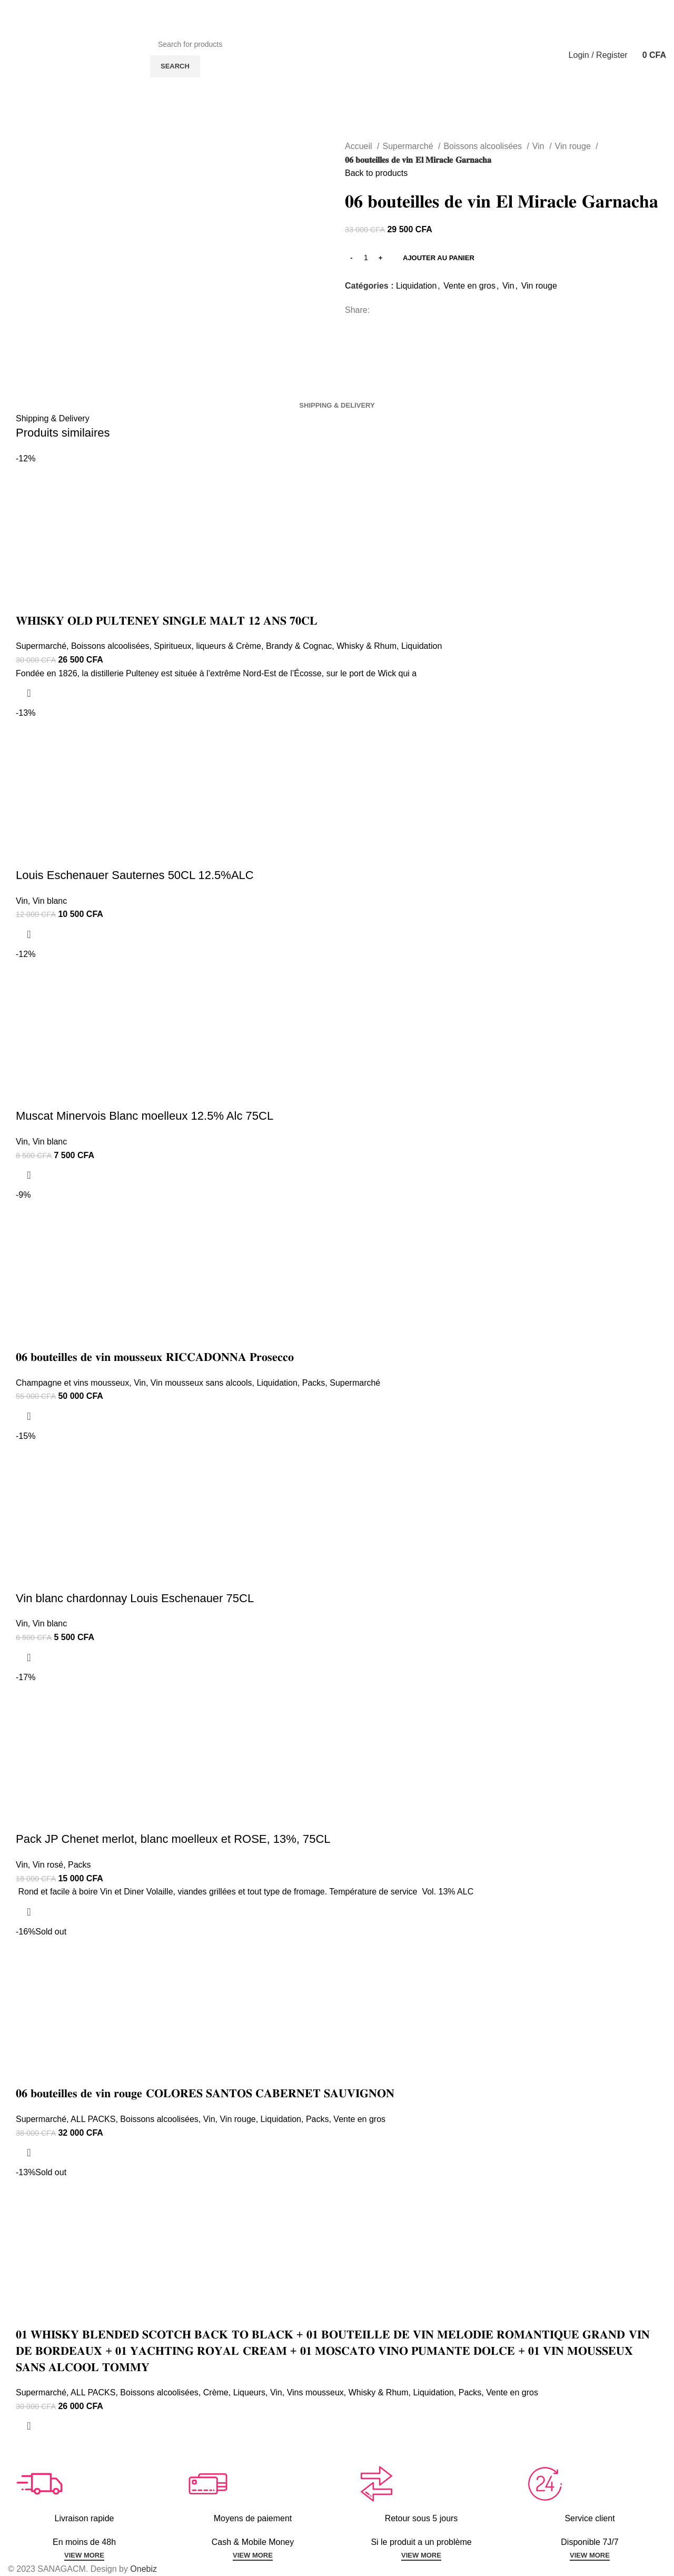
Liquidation (416, 285)
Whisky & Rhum (366, 645)
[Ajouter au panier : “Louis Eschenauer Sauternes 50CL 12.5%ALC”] (29, 934)
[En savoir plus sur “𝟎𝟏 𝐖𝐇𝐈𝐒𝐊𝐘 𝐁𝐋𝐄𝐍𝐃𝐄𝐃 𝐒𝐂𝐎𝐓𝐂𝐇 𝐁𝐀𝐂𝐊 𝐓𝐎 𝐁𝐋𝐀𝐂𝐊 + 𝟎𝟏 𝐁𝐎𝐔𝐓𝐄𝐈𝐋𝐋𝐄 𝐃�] (29, 2426)
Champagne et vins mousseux (72, 1382)
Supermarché (408, 146)
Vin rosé (48, 1864)
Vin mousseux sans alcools (201, 1382)
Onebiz (143, 2568)
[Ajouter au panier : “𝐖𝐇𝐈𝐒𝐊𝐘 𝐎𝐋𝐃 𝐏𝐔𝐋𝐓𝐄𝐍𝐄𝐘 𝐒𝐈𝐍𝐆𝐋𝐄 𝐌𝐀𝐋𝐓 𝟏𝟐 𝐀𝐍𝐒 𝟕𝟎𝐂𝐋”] (29, 693)
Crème (216, 2392)
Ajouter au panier (438, 258)
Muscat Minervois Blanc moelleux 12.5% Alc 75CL (144, 1115)
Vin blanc (50, 900)
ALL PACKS (93, 2119)
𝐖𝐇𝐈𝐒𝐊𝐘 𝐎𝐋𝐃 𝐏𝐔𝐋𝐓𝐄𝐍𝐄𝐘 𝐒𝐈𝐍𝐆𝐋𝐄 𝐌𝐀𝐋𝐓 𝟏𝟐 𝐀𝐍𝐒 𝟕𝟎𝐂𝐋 (167, 620)
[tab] (336, 405)
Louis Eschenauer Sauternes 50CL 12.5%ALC (135, 875)
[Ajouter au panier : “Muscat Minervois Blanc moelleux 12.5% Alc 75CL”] (29, 1175)
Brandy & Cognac (299, 645)
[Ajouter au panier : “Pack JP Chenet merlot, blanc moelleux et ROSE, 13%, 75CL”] (29, 1912)
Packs (313, 1382)
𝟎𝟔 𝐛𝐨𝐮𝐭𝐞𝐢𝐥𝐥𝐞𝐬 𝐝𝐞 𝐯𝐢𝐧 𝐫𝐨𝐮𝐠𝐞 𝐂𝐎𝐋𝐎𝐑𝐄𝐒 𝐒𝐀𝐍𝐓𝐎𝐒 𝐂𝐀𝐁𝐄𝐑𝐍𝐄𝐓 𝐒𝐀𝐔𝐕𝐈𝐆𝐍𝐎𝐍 (205, 2093)
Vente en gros (469, 285)
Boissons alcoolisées (483, 146)
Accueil (359, 146)
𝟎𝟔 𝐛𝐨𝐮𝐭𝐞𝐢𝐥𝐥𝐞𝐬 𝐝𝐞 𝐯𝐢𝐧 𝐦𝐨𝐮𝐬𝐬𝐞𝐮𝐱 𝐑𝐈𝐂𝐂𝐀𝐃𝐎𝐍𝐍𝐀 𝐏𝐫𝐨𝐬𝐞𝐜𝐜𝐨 (155, 1357)
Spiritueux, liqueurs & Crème (207, 645)
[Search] (341, 44)
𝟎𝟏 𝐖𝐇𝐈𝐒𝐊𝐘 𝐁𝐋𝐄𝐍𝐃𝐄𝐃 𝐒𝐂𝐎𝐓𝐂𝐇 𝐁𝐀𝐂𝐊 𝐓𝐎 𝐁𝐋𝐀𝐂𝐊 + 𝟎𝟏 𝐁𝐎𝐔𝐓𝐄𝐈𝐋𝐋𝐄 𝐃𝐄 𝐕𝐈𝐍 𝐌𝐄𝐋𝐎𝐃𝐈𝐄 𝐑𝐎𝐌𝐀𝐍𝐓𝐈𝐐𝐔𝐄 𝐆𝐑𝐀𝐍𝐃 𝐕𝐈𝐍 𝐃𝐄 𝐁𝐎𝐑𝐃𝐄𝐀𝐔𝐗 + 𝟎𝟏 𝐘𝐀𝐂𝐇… (333, 2351)
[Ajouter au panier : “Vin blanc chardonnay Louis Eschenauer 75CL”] (29, 1657)
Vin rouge (574, 146)
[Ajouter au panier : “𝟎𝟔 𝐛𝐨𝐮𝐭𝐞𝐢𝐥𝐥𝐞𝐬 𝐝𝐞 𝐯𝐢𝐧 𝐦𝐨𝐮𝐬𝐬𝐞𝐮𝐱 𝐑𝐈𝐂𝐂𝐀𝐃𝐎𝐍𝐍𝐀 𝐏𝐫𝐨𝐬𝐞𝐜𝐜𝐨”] (29, 1416)
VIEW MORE (84, 2555)
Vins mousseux (315, 2392)
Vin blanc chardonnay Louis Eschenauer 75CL (135, 1598)
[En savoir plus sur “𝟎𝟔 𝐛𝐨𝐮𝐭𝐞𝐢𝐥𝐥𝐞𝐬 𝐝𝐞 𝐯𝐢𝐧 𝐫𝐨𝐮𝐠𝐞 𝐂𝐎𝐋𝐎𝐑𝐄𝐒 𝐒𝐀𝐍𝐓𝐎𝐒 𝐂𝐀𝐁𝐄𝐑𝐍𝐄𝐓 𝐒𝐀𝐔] (29, 2152)
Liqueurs (249, 2392)
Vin (539, 146)
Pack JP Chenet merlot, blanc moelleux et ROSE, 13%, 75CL (173, 1838)
